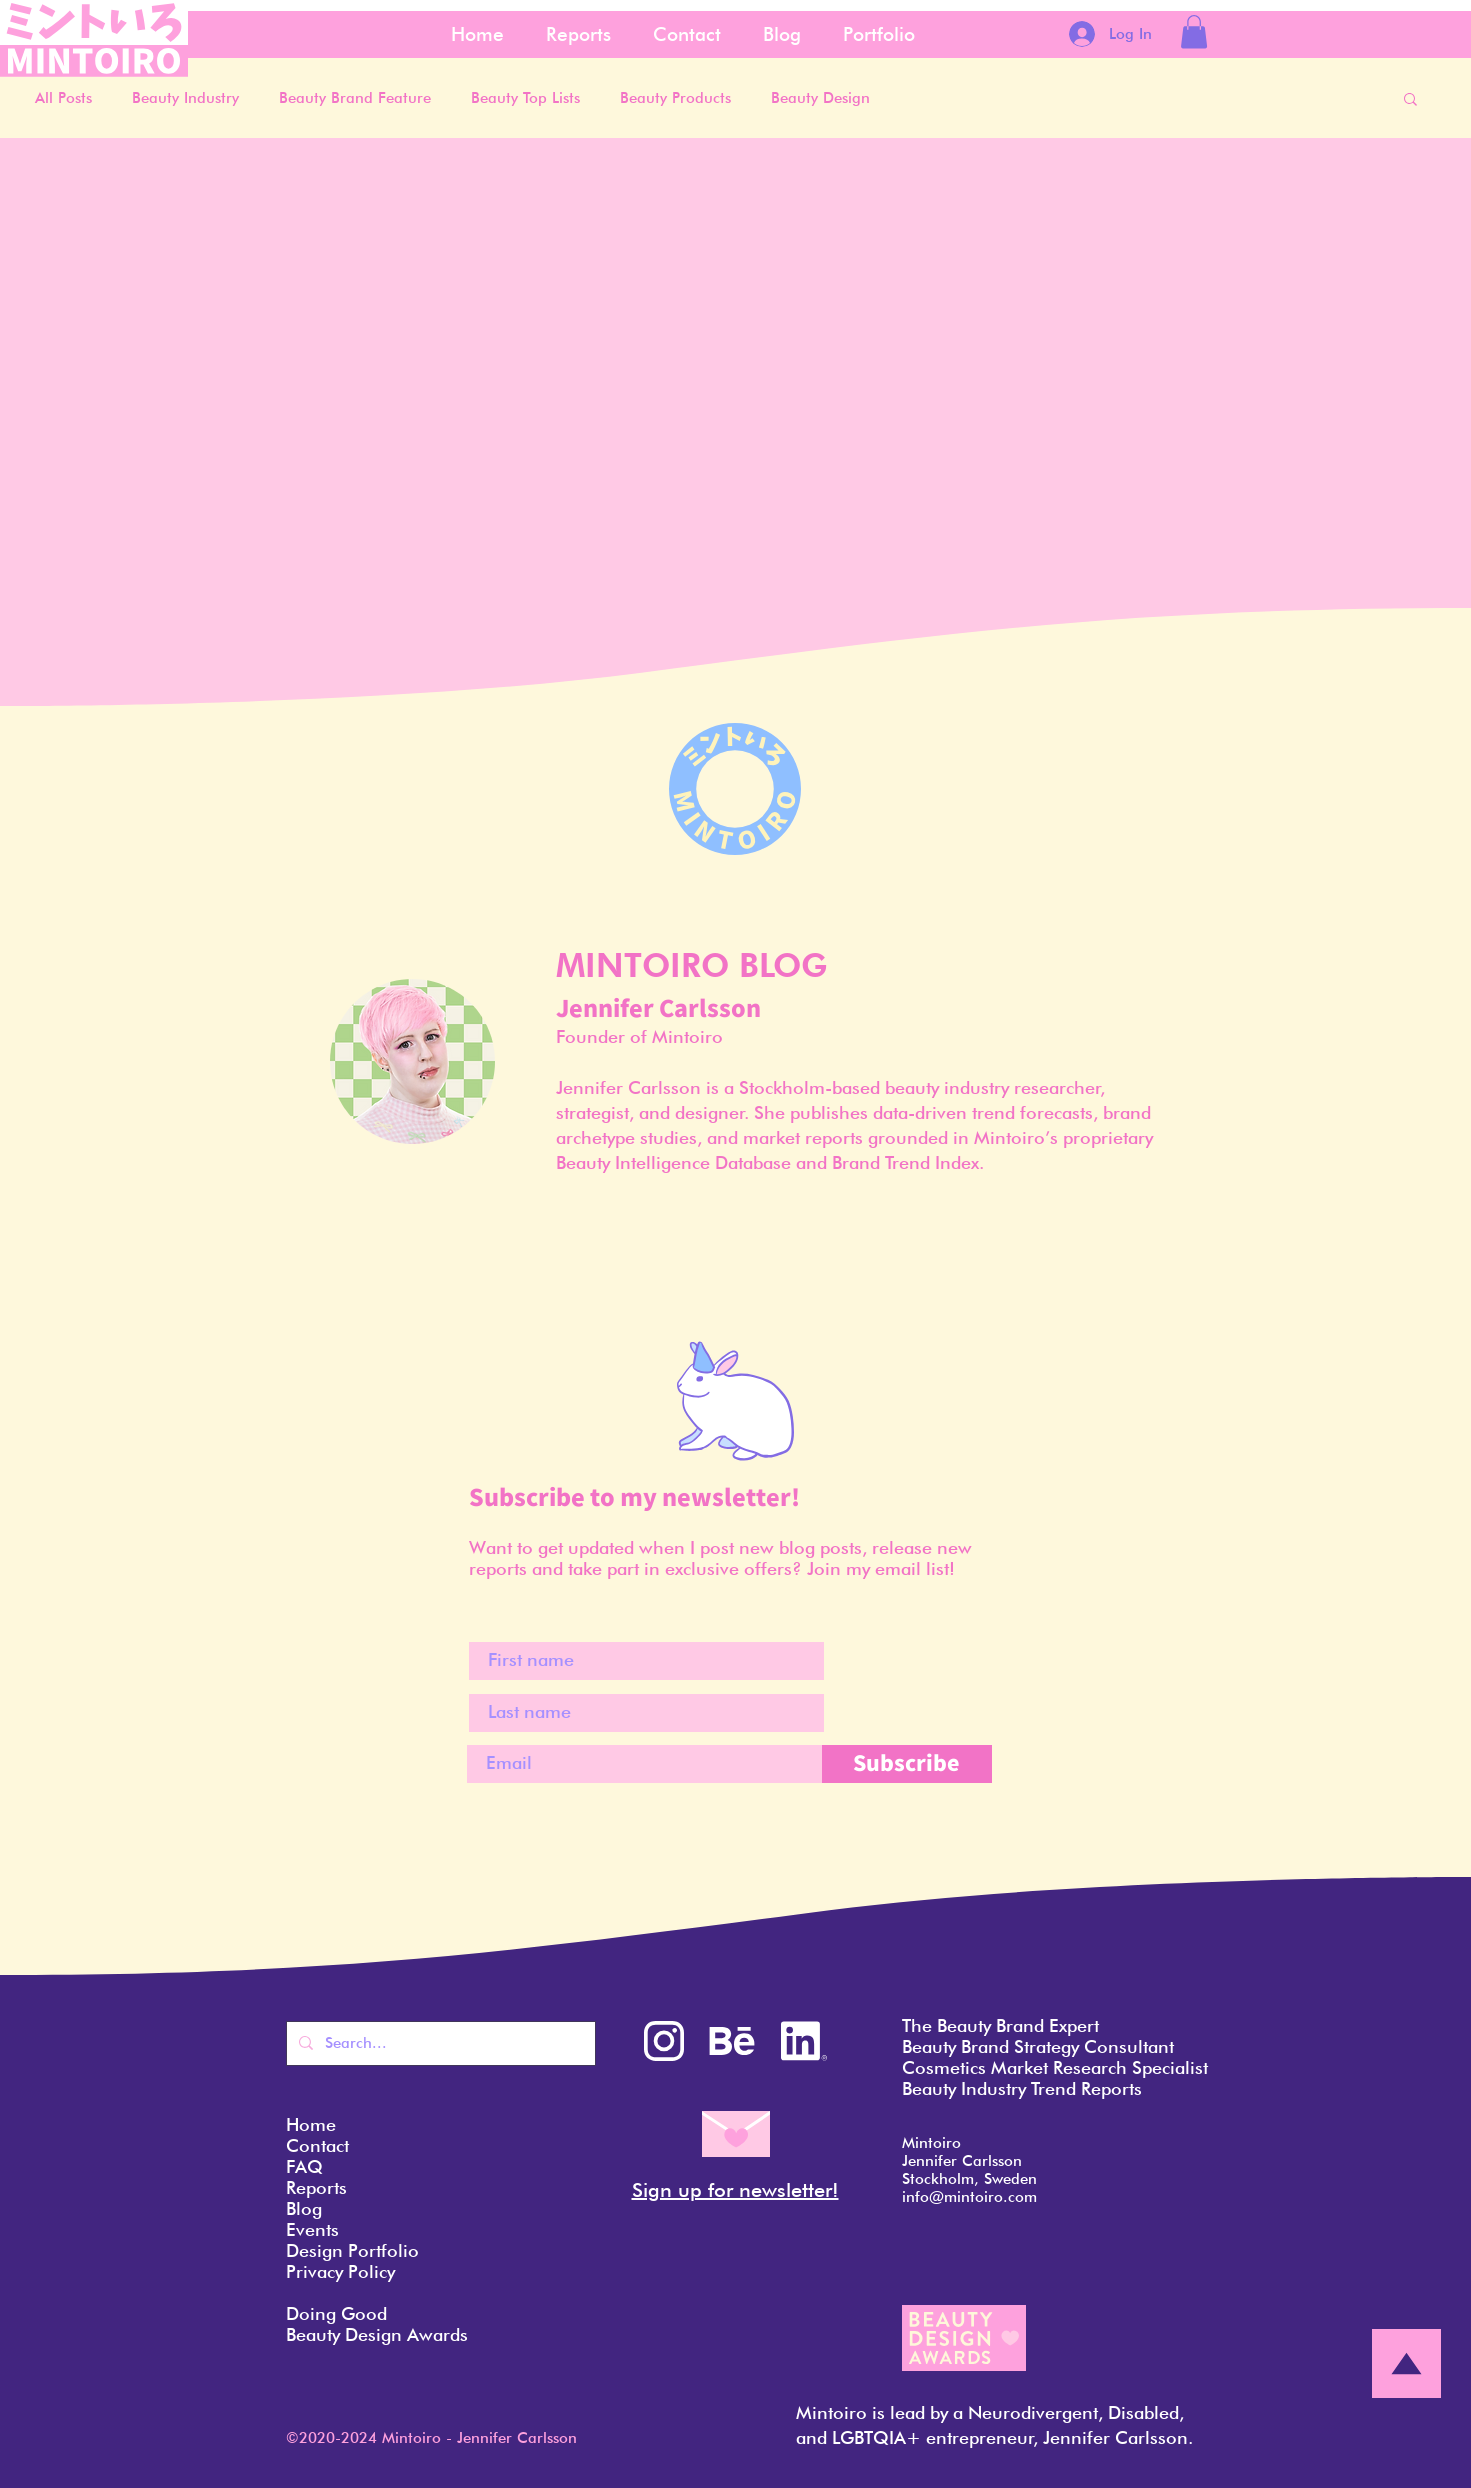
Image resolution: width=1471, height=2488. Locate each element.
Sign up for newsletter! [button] (735, 2190)
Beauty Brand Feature (355, 98)
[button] (1194, 31)
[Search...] (439, 2043)
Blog (304, 2208)
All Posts (63, 98)
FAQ (304, 2166)
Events (312, 2229)
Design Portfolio (352, 2250)
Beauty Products (675, 98)
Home (311, 2124)
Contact (317, 2145)
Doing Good (336, 2313)
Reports (316, 2187)
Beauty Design (820, 98)
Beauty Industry (185, 98)
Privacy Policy (340, 2271)
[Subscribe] (907, 1764)
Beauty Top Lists (525, 98)
